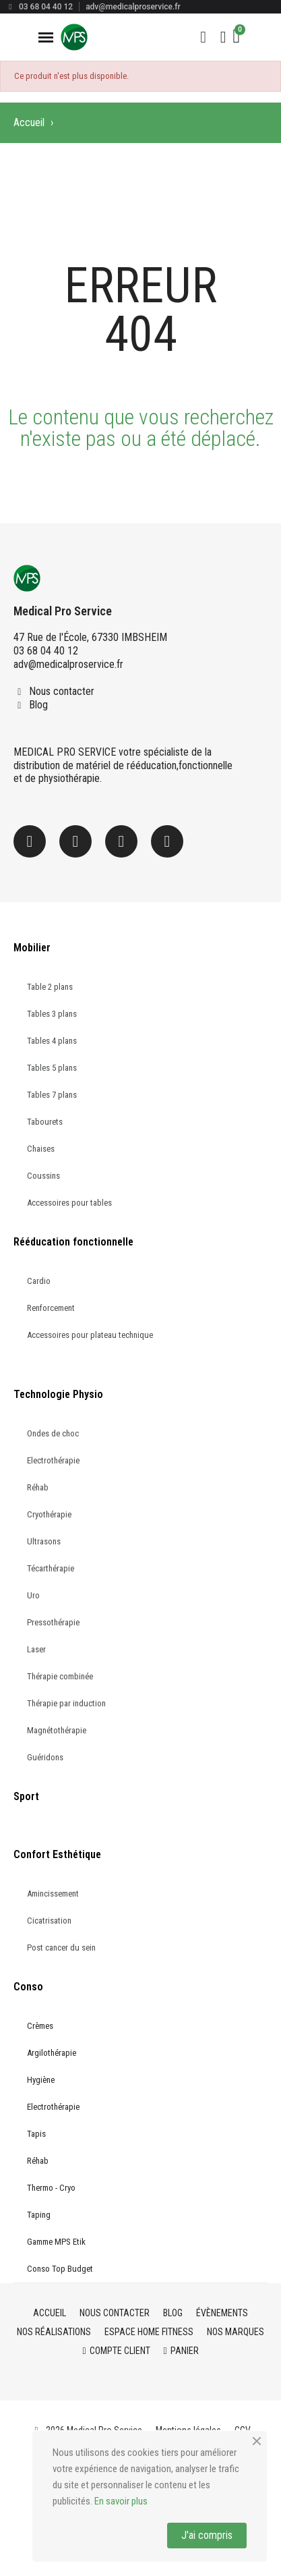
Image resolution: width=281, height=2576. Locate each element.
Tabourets (45, 1122)
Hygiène (41, 2080)
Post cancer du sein (61, 1947)
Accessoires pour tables (69, 1203)
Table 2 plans (50, 987)
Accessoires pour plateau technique (90, 1335)
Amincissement (53, 1893)
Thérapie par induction (66, 1703)
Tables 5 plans (52, 1068)
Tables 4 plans (52, 1041)
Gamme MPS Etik (56, 2242)
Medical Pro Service (62, 611)
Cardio (39, 1281)
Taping (39, 2215)
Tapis (36, 2134)
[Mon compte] (223, 37)
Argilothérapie (51, 2053)
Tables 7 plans (52, 1095)
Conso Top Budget (60, 2269)
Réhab (38, 1487)
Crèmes (40, 2026)
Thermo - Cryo (51, 2188)
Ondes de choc (53, 1433)
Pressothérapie (53, 1622)
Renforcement (51, 1308)
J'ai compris (206, 2535)
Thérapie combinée (60, 1676)
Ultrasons (44, 1541)
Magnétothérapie (56, 1730)
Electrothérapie (53, 1460)
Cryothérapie (49, 1514)
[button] (203, 37)
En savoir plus (121, 2501)
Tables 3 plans (52, 1014)
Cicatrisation (49, 1920)
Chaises (41, 1149)
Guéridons (45, 1757)
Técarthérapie (50, 1568)
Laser (36, 1649)
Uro (33, 1595)
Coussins (43, 1176)
